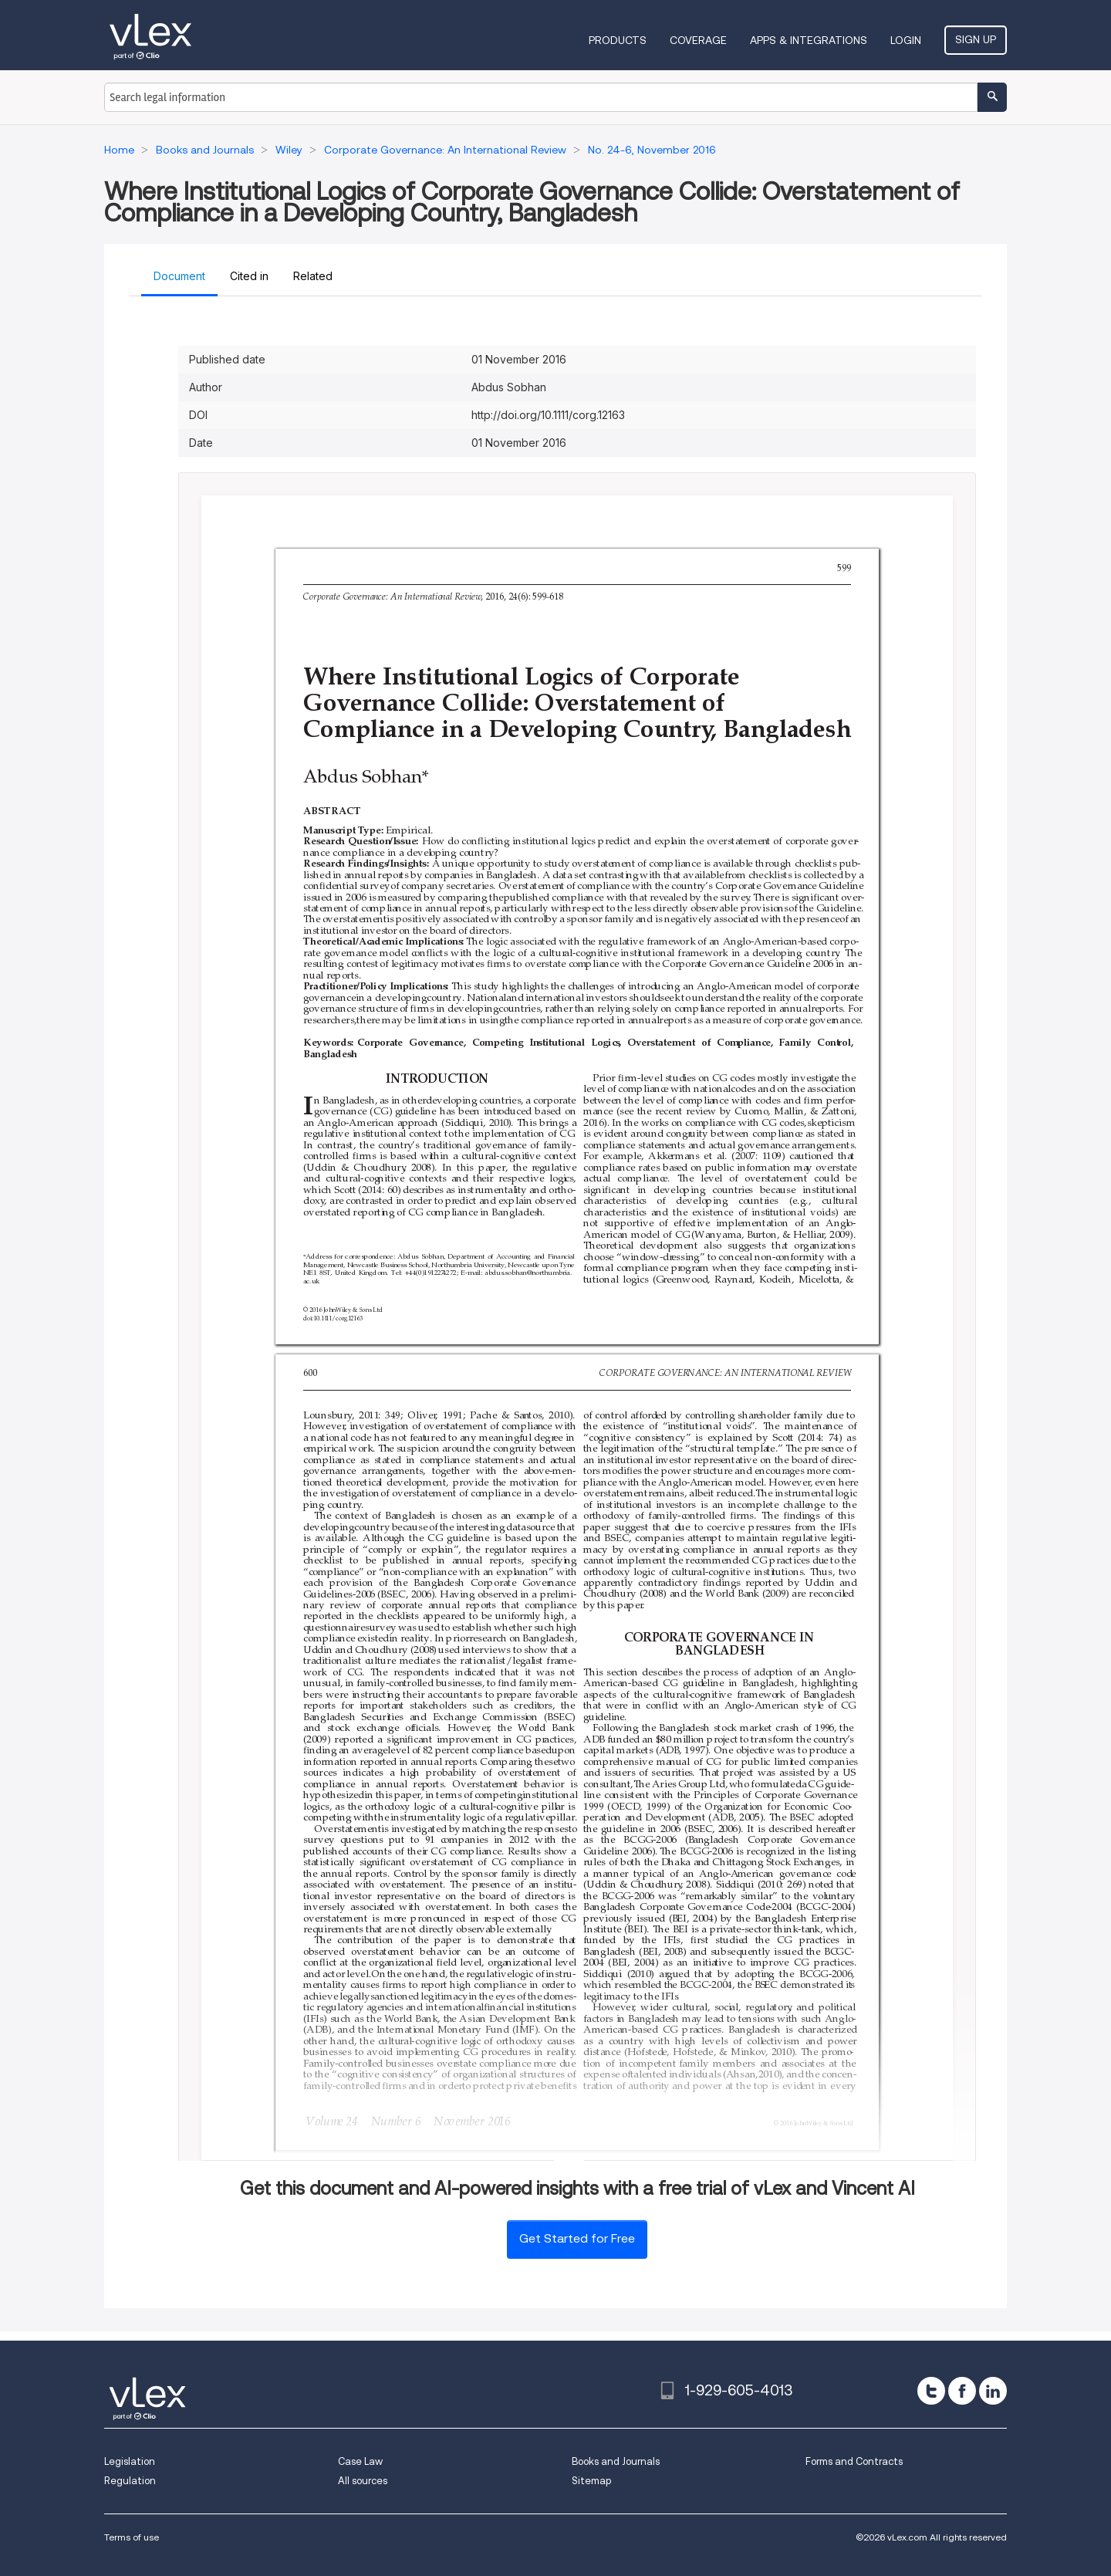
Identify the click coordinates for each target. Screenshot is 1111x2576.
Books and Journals (616, 2461)
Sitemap (591, 2480)
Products (618, 40)
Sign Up (975, 39)
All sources (362, 2480)
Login (905, 40)
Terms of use (131, 2537)
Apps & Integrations (808, 40)
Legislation (129, 2461)
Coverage (698, 40)
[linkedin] (993, 2391)
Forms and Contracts (854, 2461)
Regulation (130, 2480)
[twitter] (931, 2391)
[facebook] (962, 2391)
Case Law (360, 2461)
